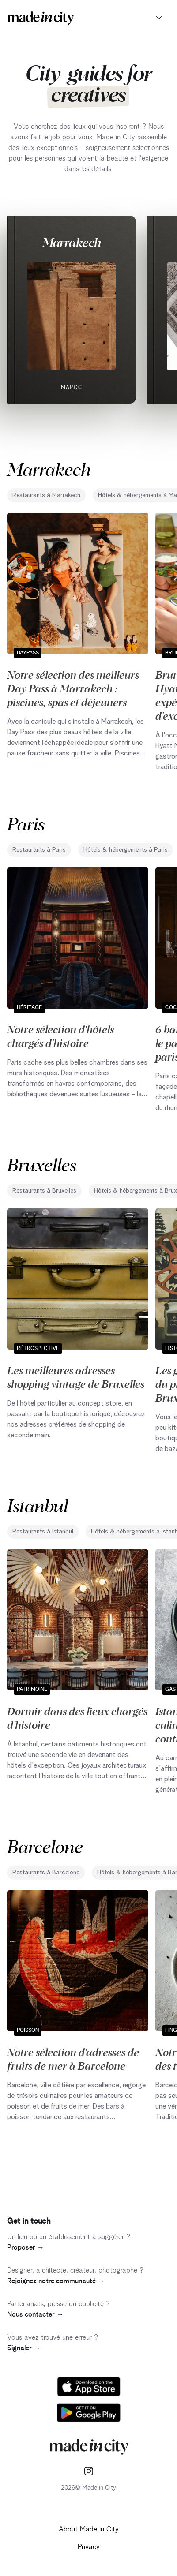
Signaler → (24, 2348)
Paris (26, 823)
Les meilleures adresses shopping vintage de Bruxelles (75, 1377)
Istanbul (37, 1505)
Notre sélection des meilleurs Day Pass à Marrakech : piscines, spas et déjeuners (73, 688)
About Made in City (89, 2529)
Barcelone (45, 1846)
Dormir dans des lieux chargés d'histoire (77, 1717)
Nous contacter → (35, 2314)
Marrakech (71, 242)
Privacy (89, 2546)
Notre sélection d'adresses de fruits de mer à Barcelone (73, 2058)
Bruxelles (41, 1164)
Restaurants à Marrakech (46, 495)
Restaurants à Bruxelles (44, 1191)
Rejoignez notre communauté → (56, 2280)
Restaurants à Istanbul (42, 1532)
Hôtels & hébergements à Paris (125, 850)
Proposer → (25, 2247)
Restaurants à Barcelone (45, 1872)
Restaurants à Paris (39, 850)
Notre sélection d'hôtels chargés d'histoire (60, 1036)
